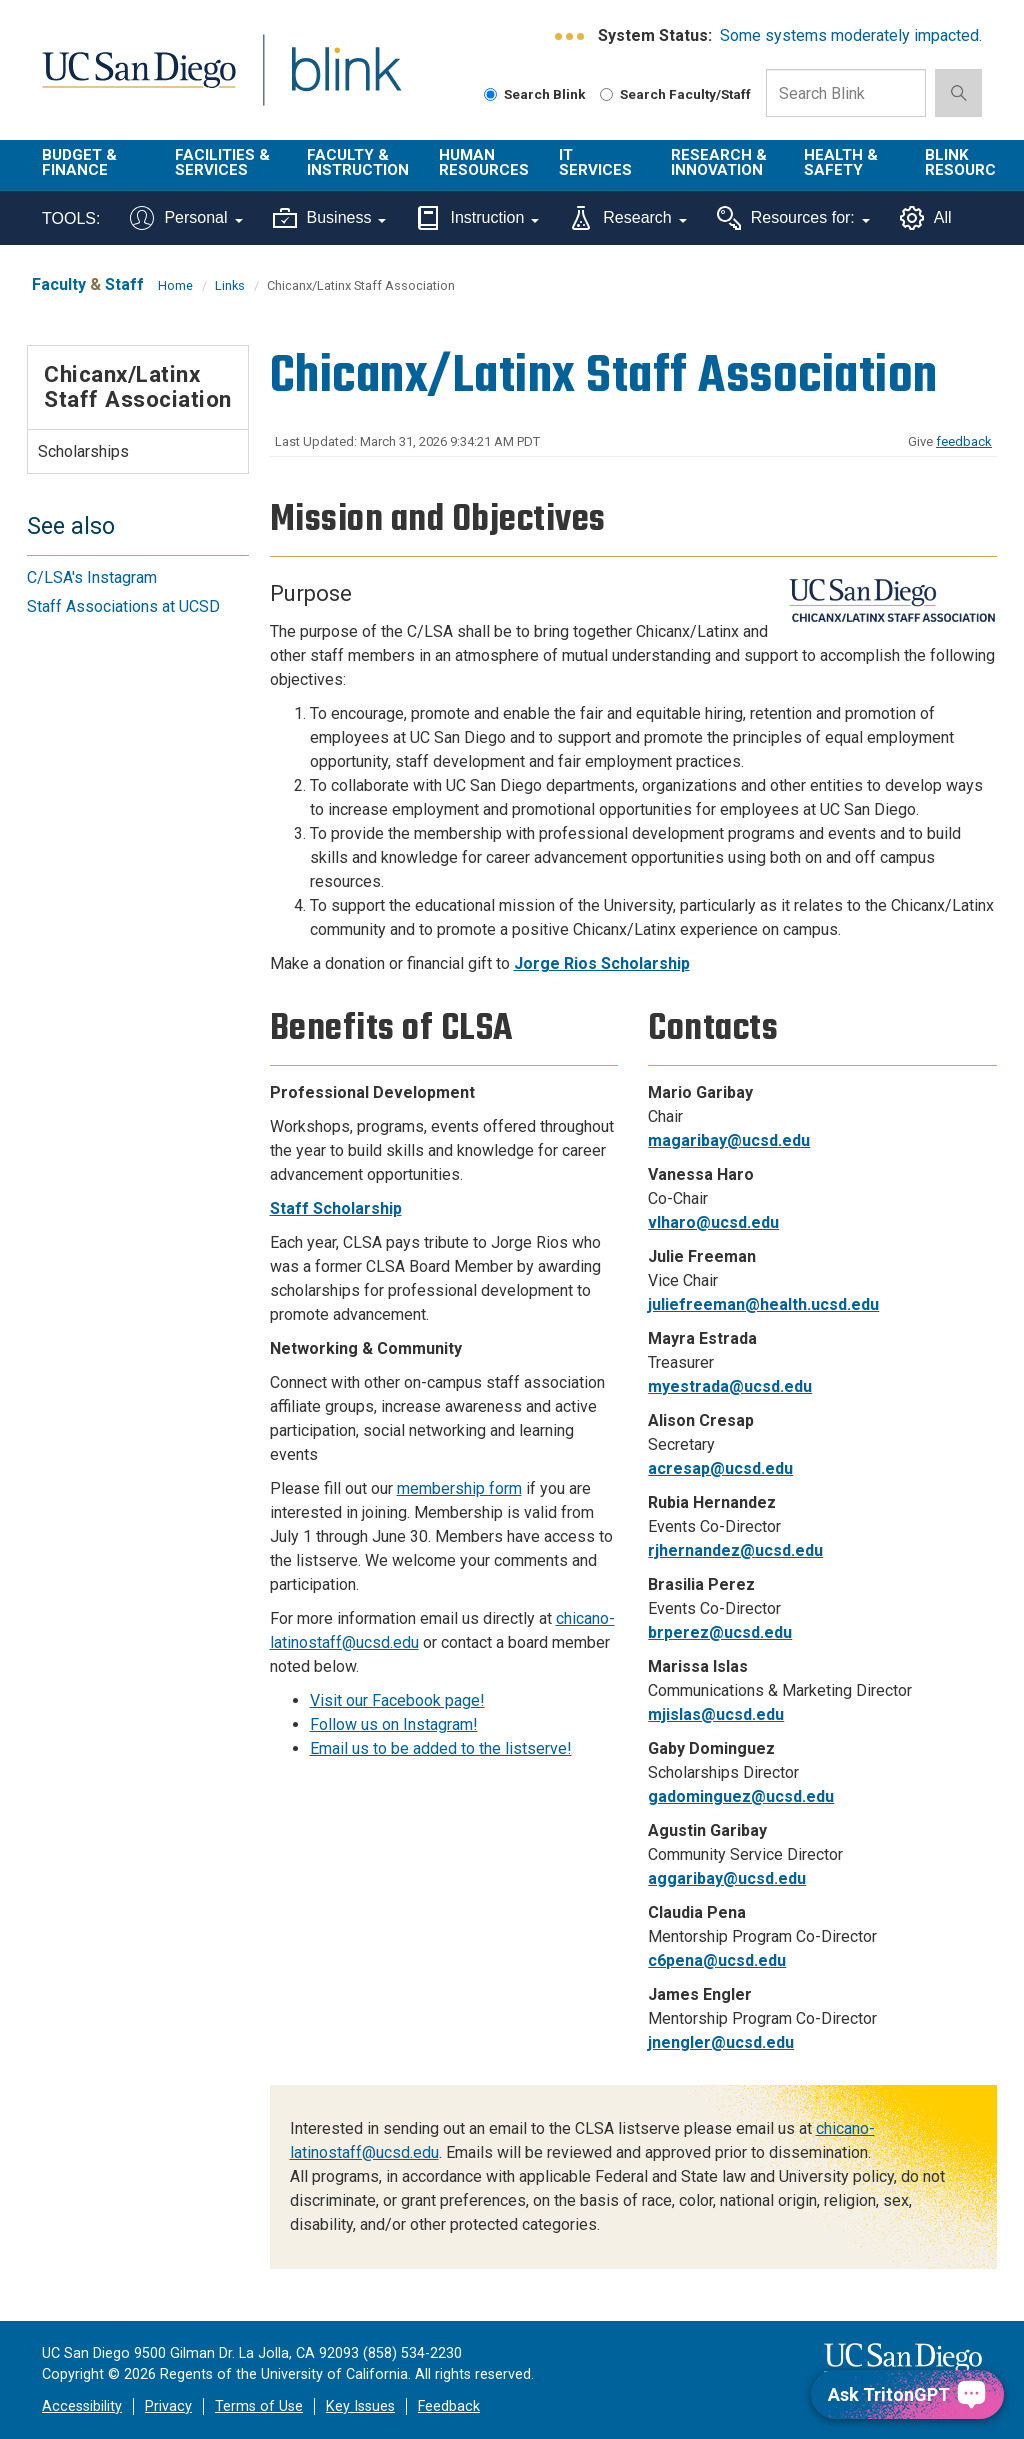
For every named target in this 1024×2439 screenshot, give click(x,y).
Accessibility (82, 2406)
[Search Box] (846, 93)
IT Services (595, 162)
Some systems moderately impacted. (851, 35)
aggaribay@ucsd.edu (727, 1878)
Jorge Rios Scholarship (602, 963)
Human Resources (484, 162)
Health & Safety (841, 162)
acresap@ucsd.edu (720, 1468)
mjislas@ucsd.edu (716, 1714)
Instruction (477, 218)
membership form (459, 1488)
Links (230, 285)
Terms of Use (259, 2406)
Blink (327, 81)
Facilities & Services (222, 162)
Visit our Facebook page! (397, 1700)
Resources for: (793, 218)
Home (175, 285)
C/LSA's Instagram (92, 577)
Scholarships (83, 451)
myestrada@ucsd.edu (730, 1386)
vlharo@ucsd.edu (713, 1222)
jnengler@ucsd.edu (721, 2042)
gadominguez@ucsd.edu (741, 1796)
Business (330, 218)
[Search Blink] (490, 94)
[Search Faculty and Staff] (606, 94)
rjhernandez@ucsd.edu (735, 1550)
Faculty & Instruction (358, 162)
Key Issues (360, 2406)
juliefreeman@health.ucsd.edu (763, 1304)
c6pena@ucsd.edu (717, 1960)
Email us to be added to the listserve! (441, 1748)
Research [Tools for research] (627, 218)
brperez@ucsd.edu (720, 1632)
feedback (964, 441)
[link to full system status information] (570, 36)
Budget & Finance (79, 162)
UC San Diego (132, 81)
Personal (186, 218)
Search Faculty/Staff (675, 94)
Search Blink (535, 94)
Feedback (449, 2406)
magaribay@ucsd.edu (729, 1140)
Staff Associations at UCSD (123, 606)
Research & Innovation (719, 162)
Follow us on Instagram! (394, 1724)
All (926, 218)
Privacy (168, 2406)
